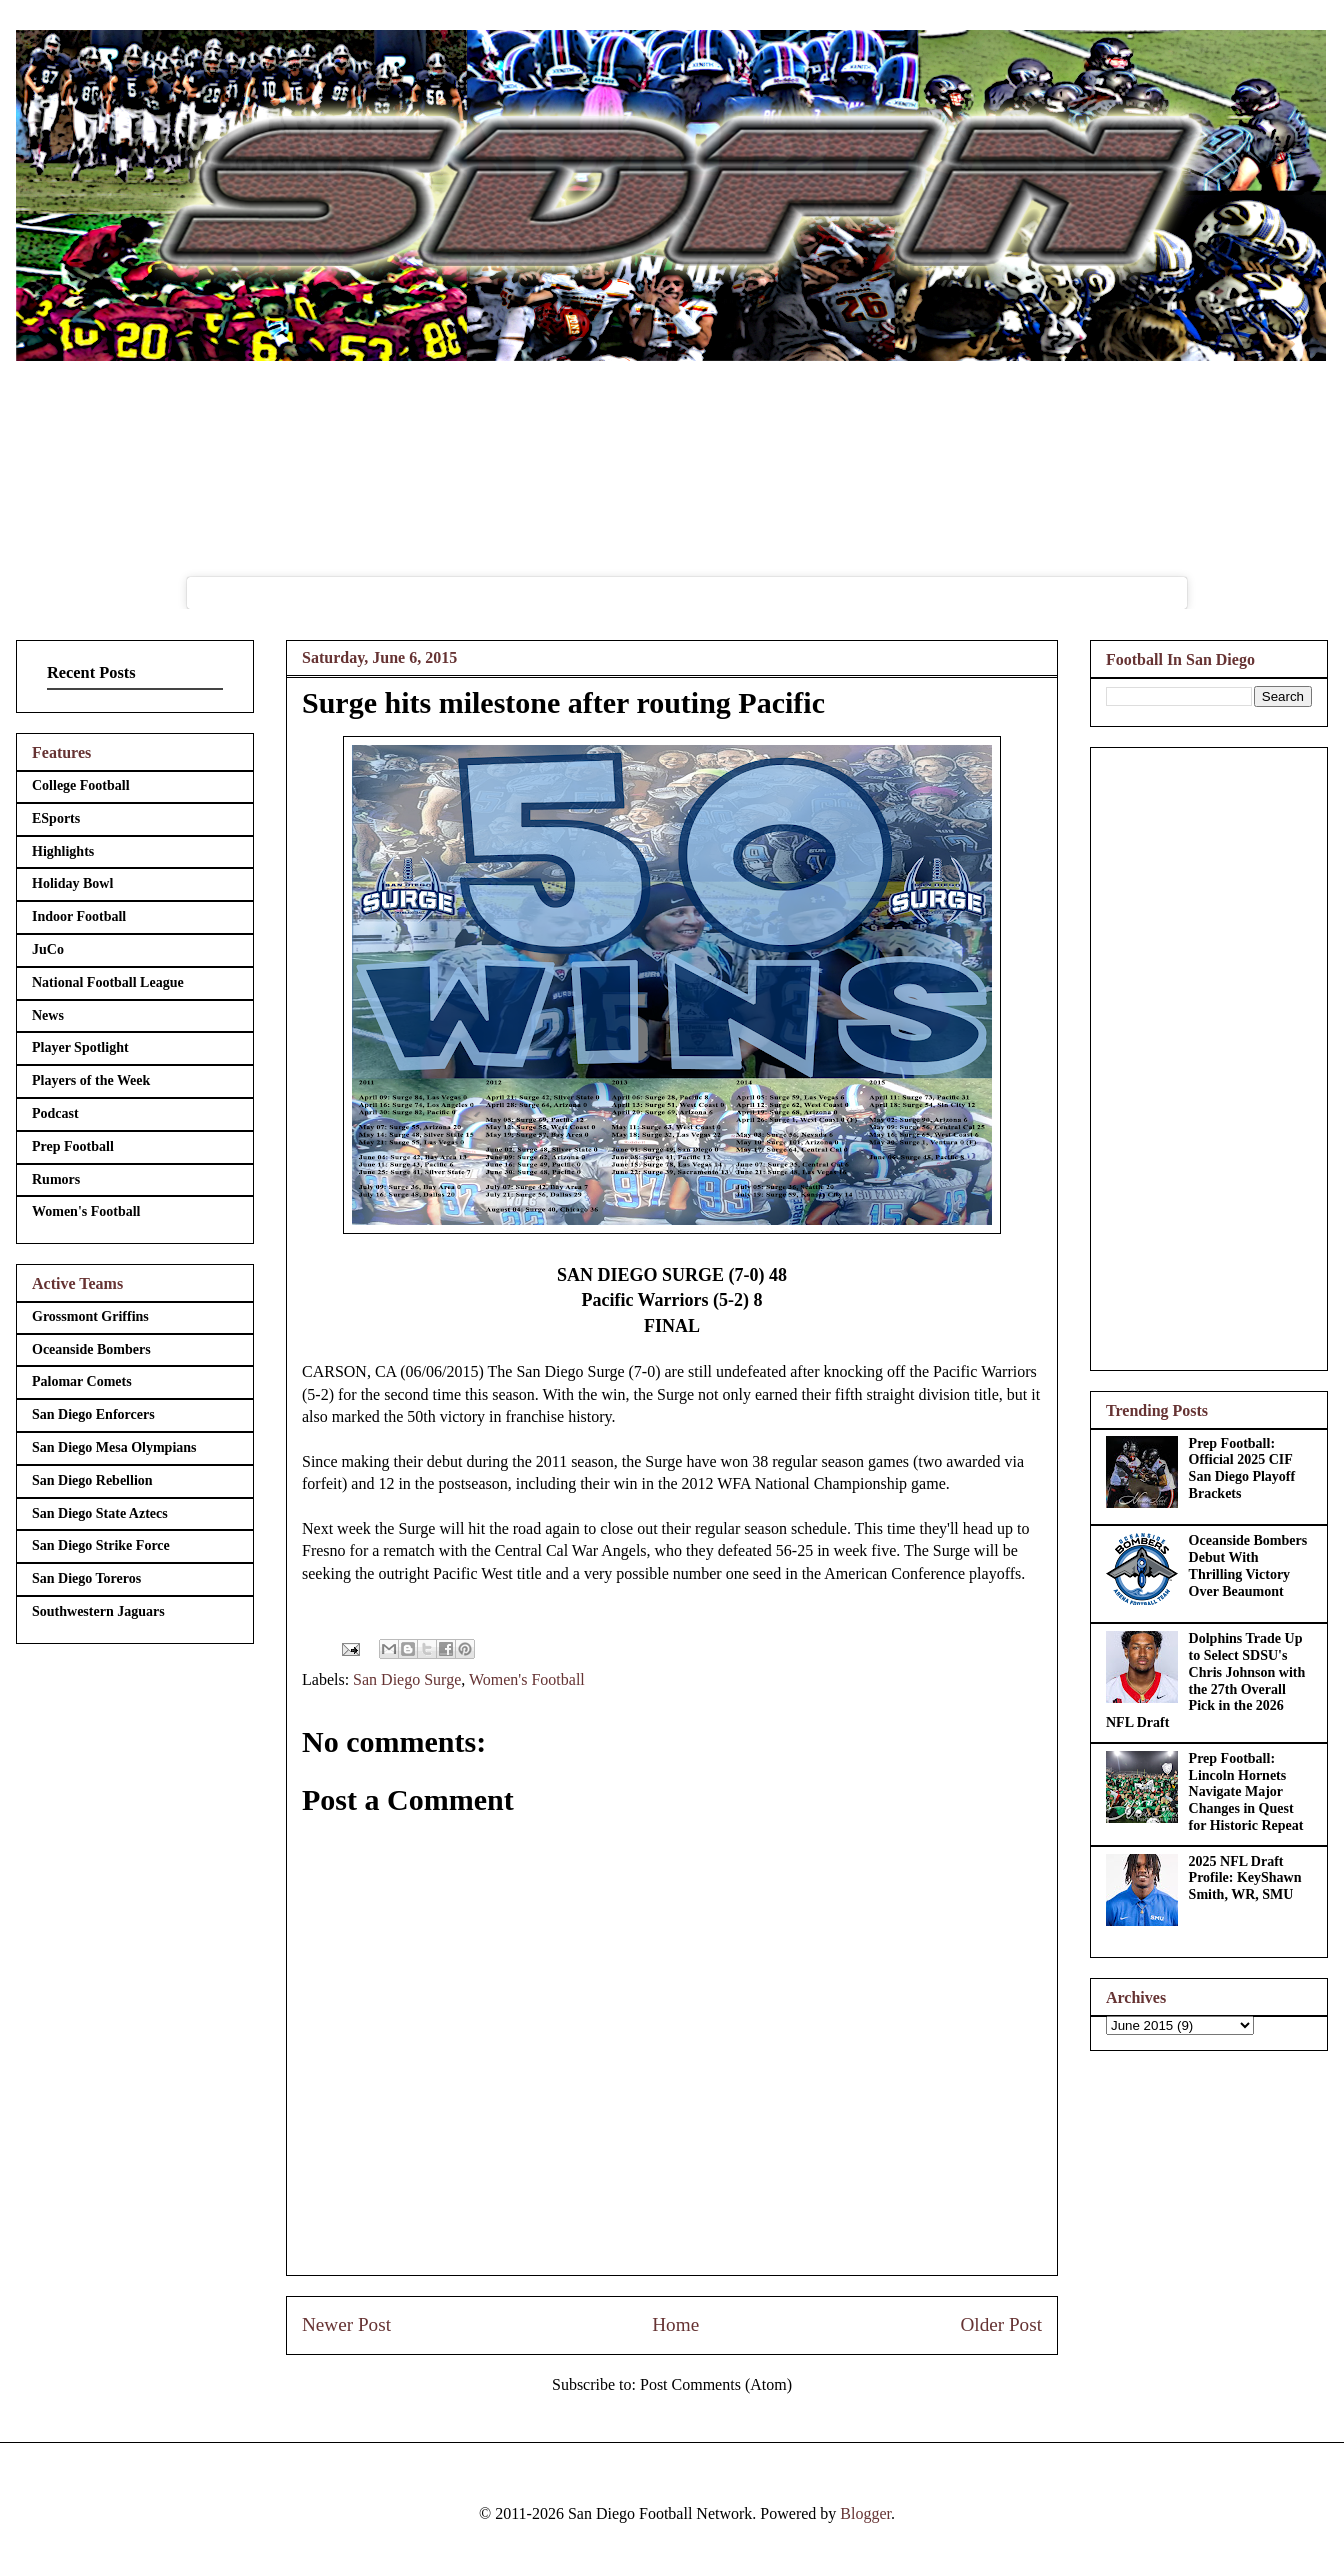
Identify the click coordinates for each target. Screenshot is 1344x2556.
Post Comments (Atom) (716, 2384)
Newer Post (346, 2324)
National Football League (108, 982)
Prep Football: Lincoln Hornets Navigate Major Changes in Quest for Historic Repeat (1246, 1792)
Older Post (1001, 2324)
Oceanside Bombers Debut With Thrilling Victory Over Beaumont (1248, 1565)
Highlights (63, 851)
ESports (56, 818)
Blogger (865, 2513)
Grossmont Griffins (90, 1316)
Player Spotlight (80, 1047)
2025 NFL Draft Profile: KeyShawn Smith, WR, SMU (1245, 1878)
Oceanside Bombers (91, 1349)
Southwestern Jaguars (98, 1611)
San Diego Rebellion (92, 1480)
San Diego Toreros (86, 1578)
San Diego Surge (407, 1679)
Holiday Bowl (72, 883)
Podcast (55, 1113)
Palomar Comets (82, 1381)
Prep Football (73, 1146)
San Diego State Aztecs (100, 1513)
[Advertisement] (1209, 1055)
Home (675, 2324)
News (48, 1015)
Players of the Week (91, 1080)
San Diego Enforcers (93, 1414)
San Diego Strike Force (101, 1545)
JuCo (48, 949)
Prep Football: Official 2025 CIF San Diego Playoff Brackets (1242, 1468)
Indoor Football (79, 916)
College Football (81, 785)
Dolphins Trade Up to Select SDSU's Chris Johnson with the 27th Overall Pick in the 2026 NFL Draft (1205, 1680)
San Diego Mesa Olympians (114, 1447)
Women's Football (527, 1679)
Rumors (56, 1179)
